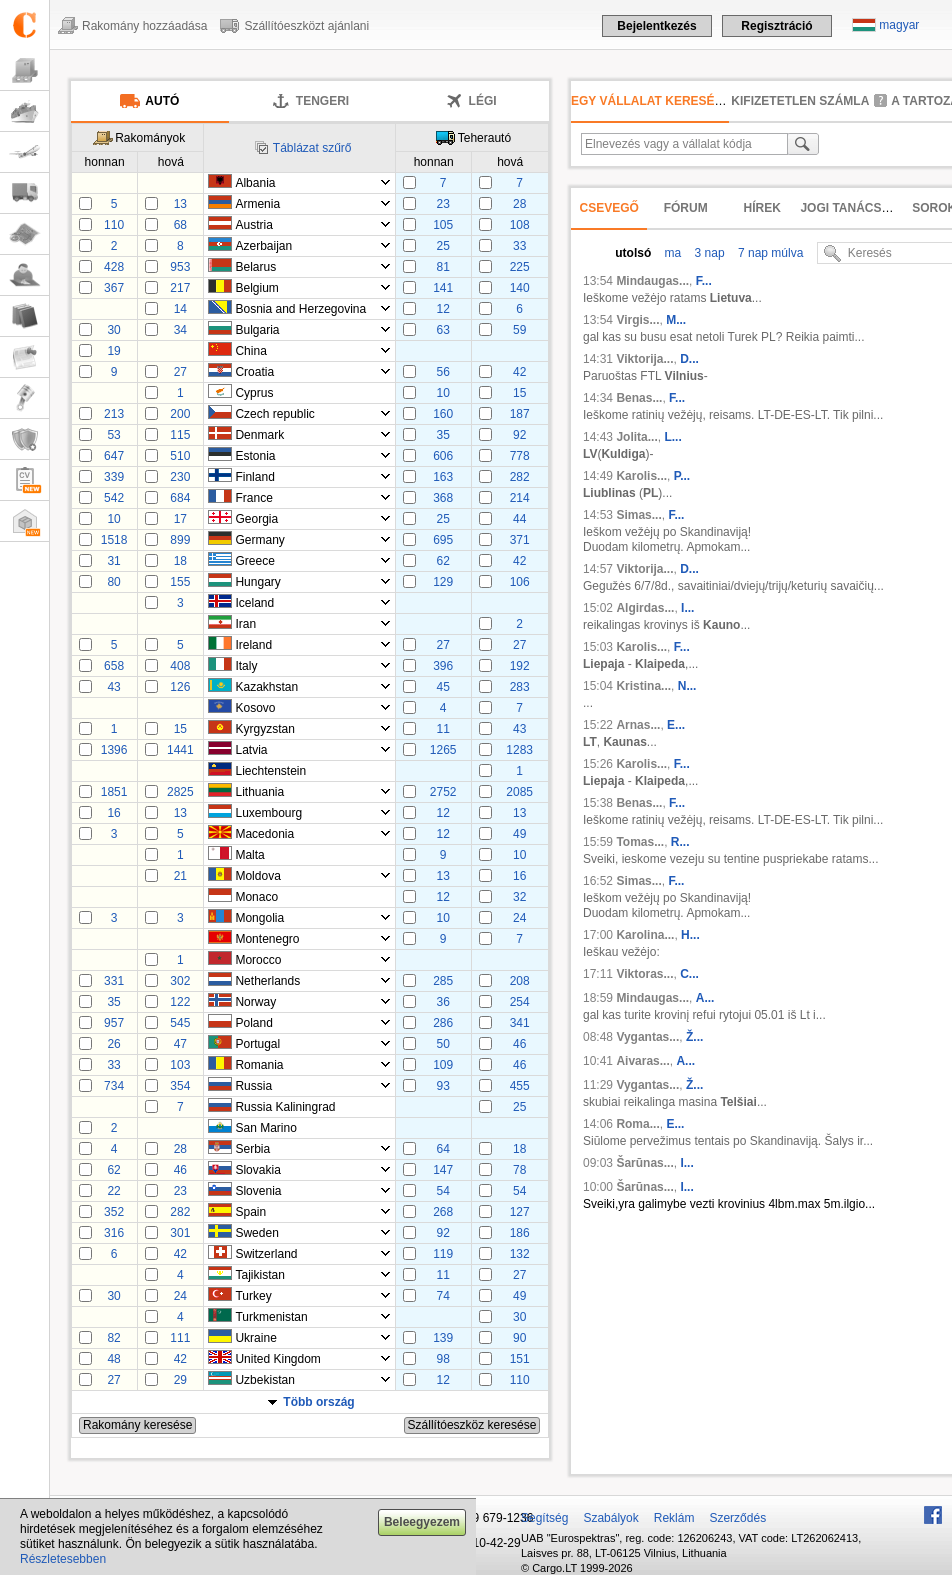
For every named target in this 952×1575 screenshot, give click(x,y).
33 (519, 246)
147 (443, 1170)
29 (180, 1380)
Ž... (694, 1037)
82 (113, 1338)
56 (442, 372)
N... (687, 686)
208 (520, 981)
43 (113, 687)
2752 (443, 792)
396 (443, 666)
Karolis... (641, 476)
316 (114, 1233)
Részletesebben (63, 1559)
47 (180, 1044)
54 (442, 1191)
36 (442, 1002)
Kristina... (643, 686)
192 (520, 666)
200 (180, 414)
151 (520, 1359)
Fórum (686, 208)
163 (443, 477)
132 (520, 1254)
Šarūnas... (644, 1163)
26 (113, 1044)
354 (180, 1086)
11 (442, 729)
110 (114, 225)
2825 (180, 792)
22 (113, 1191)
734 (114, 1086)
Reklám (674, 1518)
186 (520, 1233)
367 (114, 288)
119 (443, 1254)
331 (114, 981)
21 (180, 876)
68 (180, 225)
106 (520, 582)
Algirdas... (645, 608)
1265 (443, 750)
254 (520, 1002)
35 (442, 435)
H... (690, 935)
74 (442, 1296)
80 (113, 582)
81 (442, 267)
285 (443, 981)
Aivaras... (642, 1061)
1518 (114, 540)
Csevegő (609, 208)
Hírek (762, 208)
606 (443, 456)
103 (180, 1065)
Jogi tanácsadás (857, 208)
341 (520, 1023)
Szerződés (737, 1518)
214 (520, 498)
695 (443, 540)
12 (442, 309)
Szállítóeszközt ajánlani (306, 26)
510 (180, 456)
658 (114, 666)
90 (519, 1338)
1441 (180, 750)
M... (676, 320)
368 (443, 498)
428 (114, 267)
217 (180, 288)
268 (443, 1212)
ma (671, 253)
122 (180, 1002)
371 (520, 540)
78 (519, 1170)
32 (519, 897)
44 (519, 519)
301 (180, 1233)
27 (180, 372)
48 (113, 1359)
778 (520, 456)
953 (180, 267)
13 (180, 204)
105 (443, 225)
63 (442, 330)
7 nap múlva (769, 253)
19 (113, 351)
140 (520, 288)
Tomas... (640, 842)
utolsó (633, 253)
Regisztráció (776, 26)
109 (443, 1065)
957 (114, 1023)
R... (680, 842)
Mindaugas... (652, 281)
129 (443, 582)
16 (113, 813)
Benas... (639, 398)
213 (114, 414)
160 (443, 414)
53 (113, 435)
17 (180, 519)
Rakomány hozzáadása (144, 26)
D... (689, 359)
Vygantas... (647, 1037)
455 (520, 1086)
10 (442, 393)
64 (442, 1149)
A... (705, 998)
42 (519, 372)
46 (519, 1044)
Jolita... (636, 437)
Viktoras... (644, 974)
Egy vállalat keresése (651, 101)
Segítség (544, 1518)
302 (180, 981)
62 (442, 561)
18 (180, 561)
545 (180, 1023)
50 (442, 1044)
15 (519, 393)
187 (520, 414)
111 (180, 1338)
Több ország (318, 1402)
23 (442, 204)
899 (180, 540)
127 (520, 1212)
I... (687, 608)
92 (519, 435)
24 (519, 918)
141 (443, 288)
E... (676, 725)
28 (519, 204)
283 (520, 687)
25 (442, 246)
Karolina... (645, 935)
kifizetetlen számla (800, 101)
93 (442, 1086)
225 (520, 267)
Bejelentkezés (656, 26)
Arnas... (638, 725)
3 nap (707, 253)
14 (180, 309)
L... (672, 437)
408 (180, 666)
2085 (519, 792)
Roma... (637, 1124)
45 (442, 687)
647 (114, 456)
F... (704, 281)
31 (113, 561)
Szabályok (610, 1518)
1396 (114, 750)
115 (180, 435)
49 (519, 834)
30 (113, 330)
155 (180, 582)
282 (520, 477)
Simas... (638, 515)
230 (180, 477)
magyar (899, 25)
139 (443, 1338)
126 (180, 687)
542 (114, 498)
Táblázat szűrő (312, 148)
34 (180, 330)
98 (442, 1359)
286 (443, 1023)
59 (519, 330)
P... (682, 476)
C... (689, 974)
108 (520, 225)
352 (114, 1212)
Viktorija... (644, 359)
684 (180, 498)
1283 (519, 750)
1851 (114, 792)
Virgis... (637, 320)
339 (114, 477)
